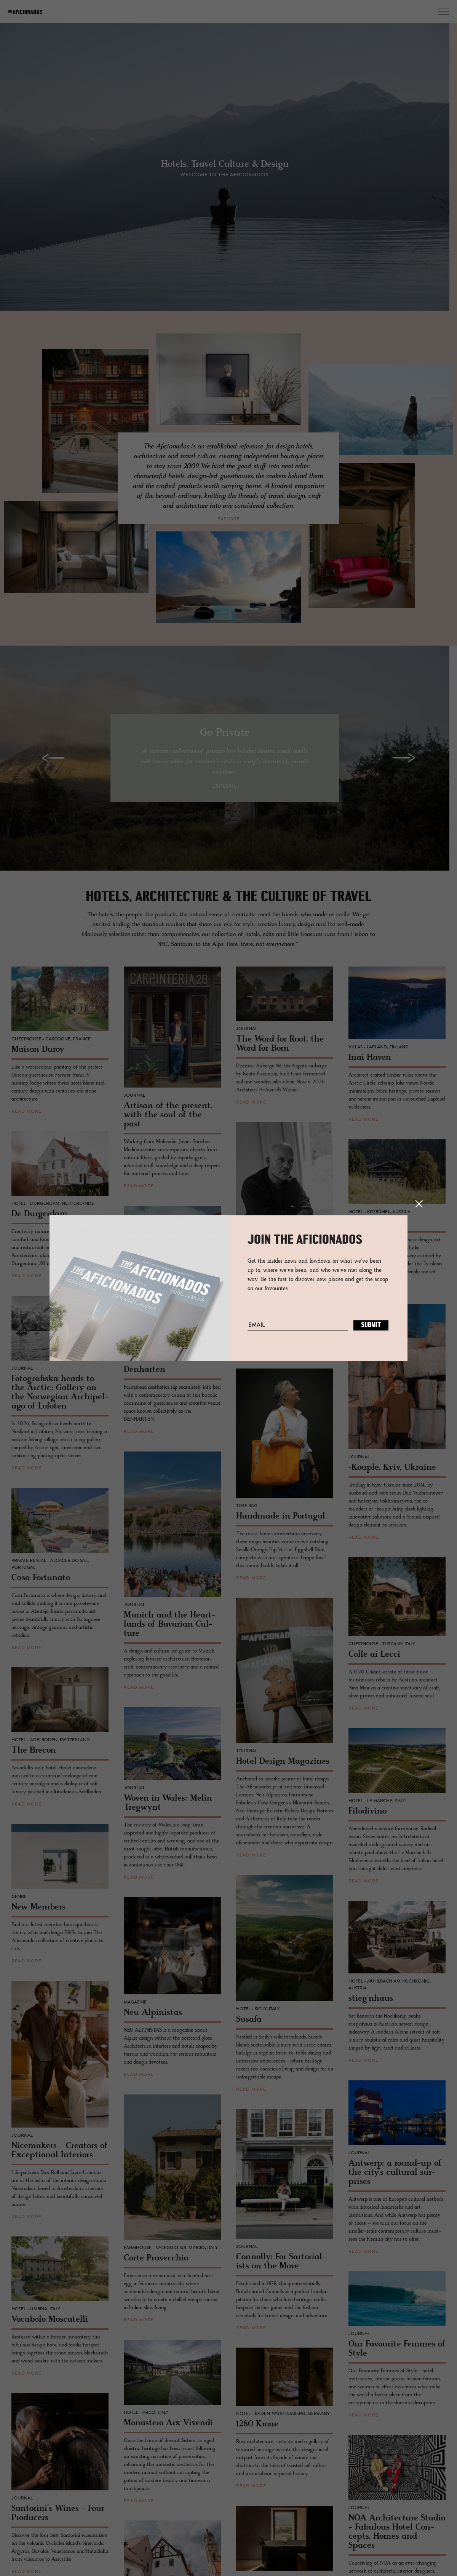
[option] (228, 172)
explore (228, 519)
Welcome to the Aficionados (228, 177)
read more (26, 1115)
